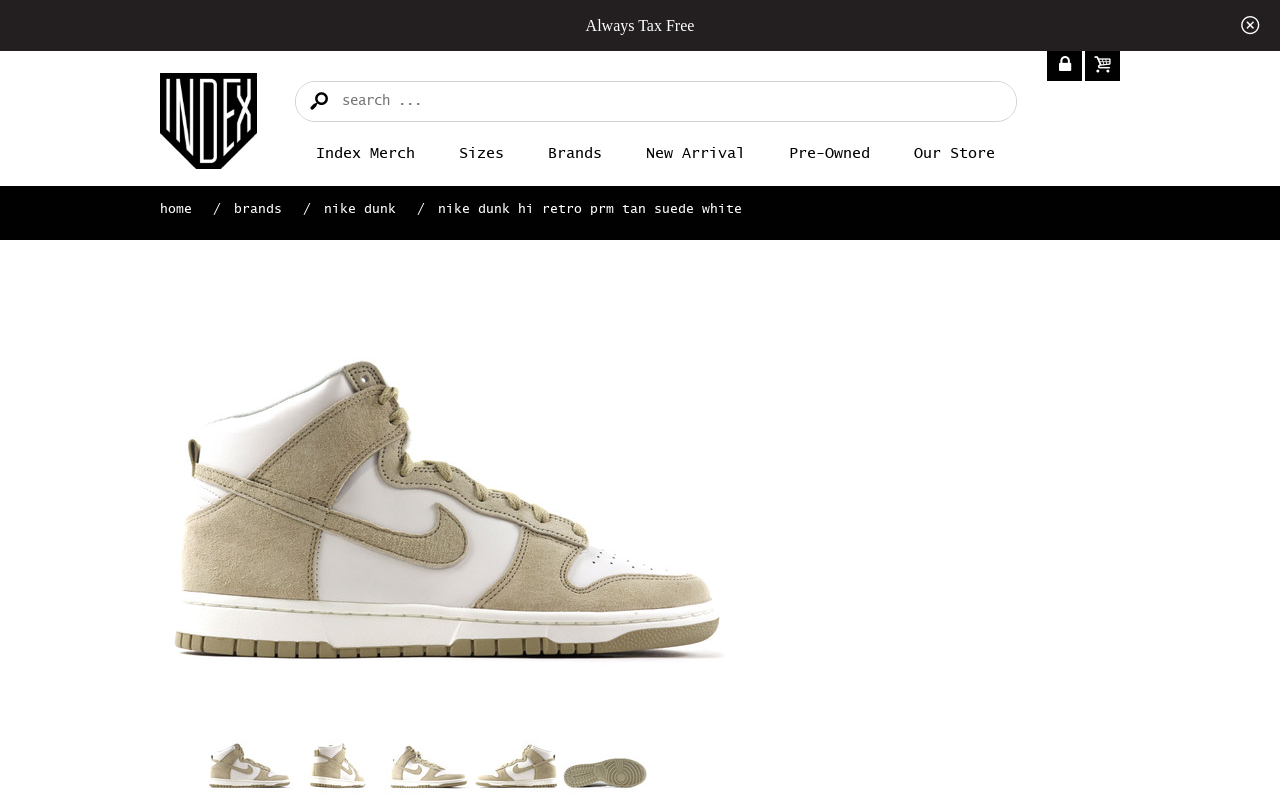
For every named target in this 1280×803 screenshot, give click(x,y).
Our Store (954, 153)
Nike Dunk (360, 209)
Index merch (365, 153)
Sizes (481, 153)
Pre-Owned (829, 153)
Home (176, 209)
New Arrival (695, 153)
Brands (575, 153)
